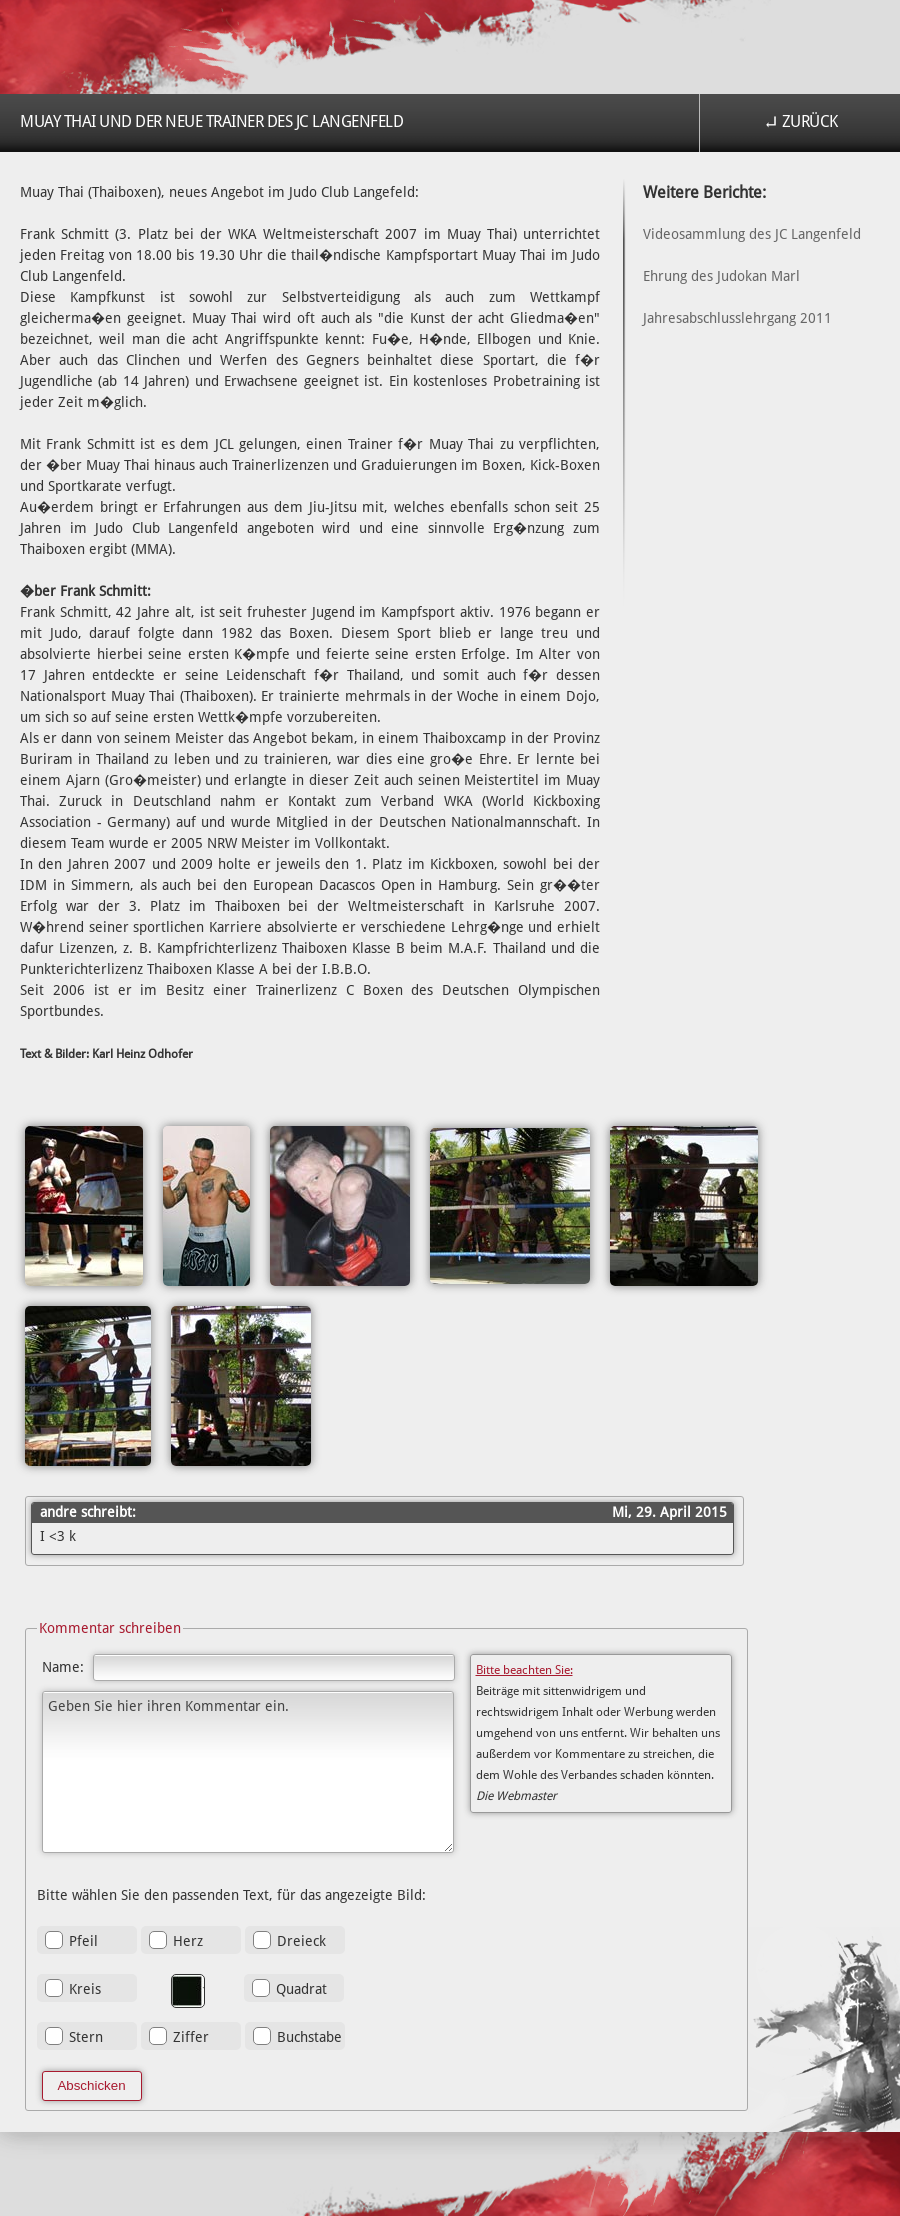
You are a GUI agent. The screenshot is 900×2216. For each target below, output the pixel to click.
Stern (86, 2037)
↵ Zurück (800, 121)
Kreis (85, 1989)
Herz (188, 1941)
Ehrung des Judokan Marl (721, 276)
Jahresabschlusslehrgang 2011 (737, 318)
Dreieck (301, 1941)
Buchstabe (309, 2037)
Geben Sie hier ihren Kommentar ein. (248, 1772)
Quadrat (301, 1989)
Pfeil (83, 1941)
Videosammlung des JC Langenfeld (752, 234)
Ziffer (191, 2037)
